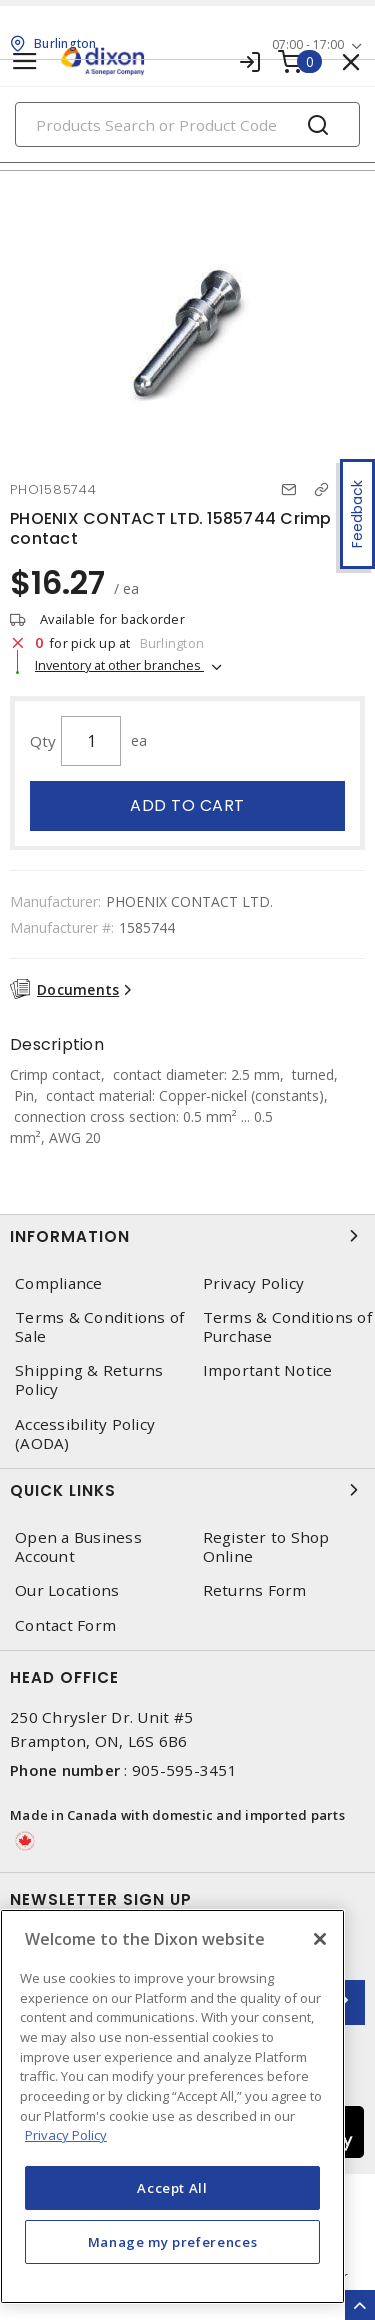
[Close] (320, 1939)
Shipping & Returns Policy (89, 1380)
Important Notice (268, 1370)
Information (187, 1236)
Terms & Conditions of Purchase (287, 1327)
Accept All (172, 2188)
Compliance (59, 1283)
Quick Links (187, 1490)
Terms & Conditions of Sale (99, 1327)
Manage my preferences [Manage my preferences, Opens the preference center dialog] (173, 2242)
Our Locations (67, 1590)
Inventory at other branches (119, 665)
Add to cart (187, 805)
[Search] (187, 124)
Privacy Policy (254, 1283)
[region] (172, 2106)
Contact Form (65, 1625)
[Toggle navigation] (25, 61)
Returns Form (255, 1590)
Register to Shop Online (266, 1547)
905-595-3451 (184, 1770)
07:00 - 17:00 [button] (308, 44)
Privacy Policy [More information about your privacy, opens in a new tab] (66, 2135)
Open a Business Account (78, 1547)
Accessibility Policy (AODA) (85, 1434)
